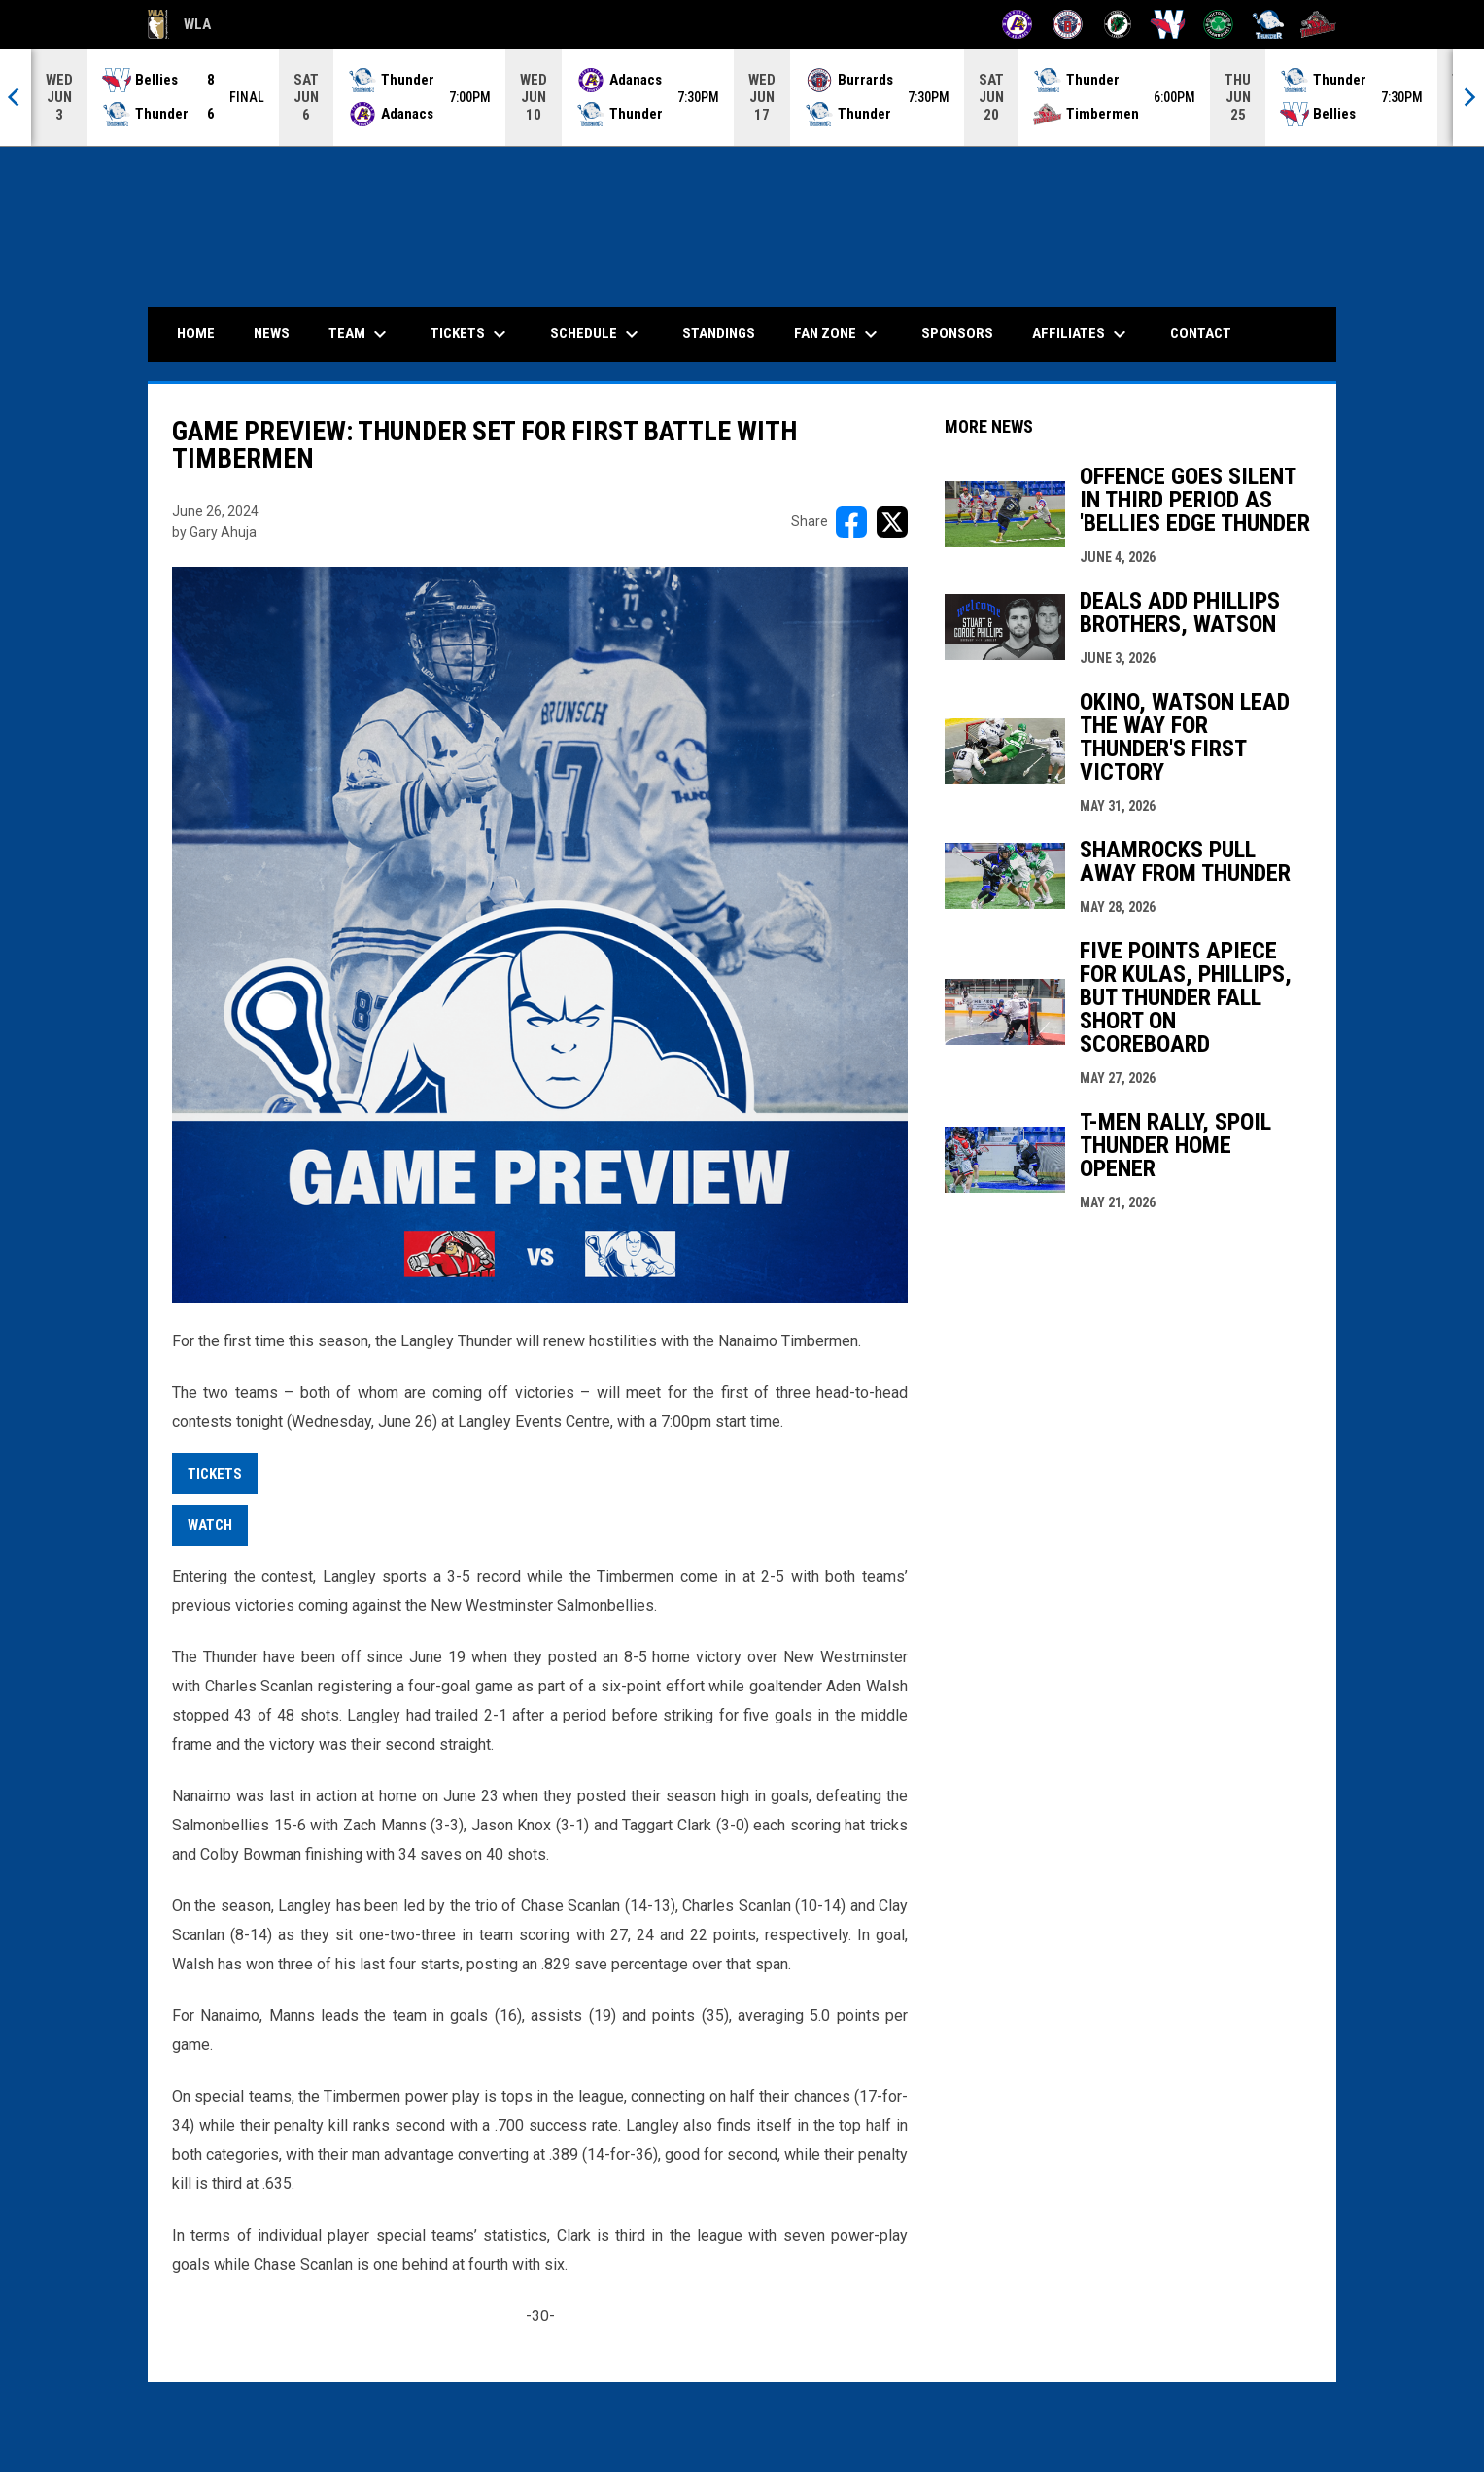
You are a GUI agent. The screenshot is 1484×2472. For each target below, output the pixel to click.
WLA (179, 24)
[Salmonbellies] (1168, 24)
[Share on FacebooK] (851, 522)
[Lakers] (1118, 24)
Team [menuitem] (360, 334)
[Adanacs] (1017, 24)
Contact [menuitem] (1200, 333)
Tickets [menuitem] (471, 334)
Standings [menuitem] (718, 333)
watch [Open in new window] (210, 1525)
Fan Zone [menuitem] (838, 334)
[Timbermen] (1318, 24)
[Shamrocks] (1218, 24)
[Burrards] (1068, 24)
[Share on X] (892, 522)
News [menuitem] (272, 333)
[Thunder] (1269, 24)
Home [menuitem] (196, 333)
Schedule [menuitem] (596, 334)
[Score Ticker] (742, 97)
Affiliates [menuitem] (1081, 334)
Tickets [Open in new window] (215, 1473)
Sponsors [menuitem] (957, 333)
